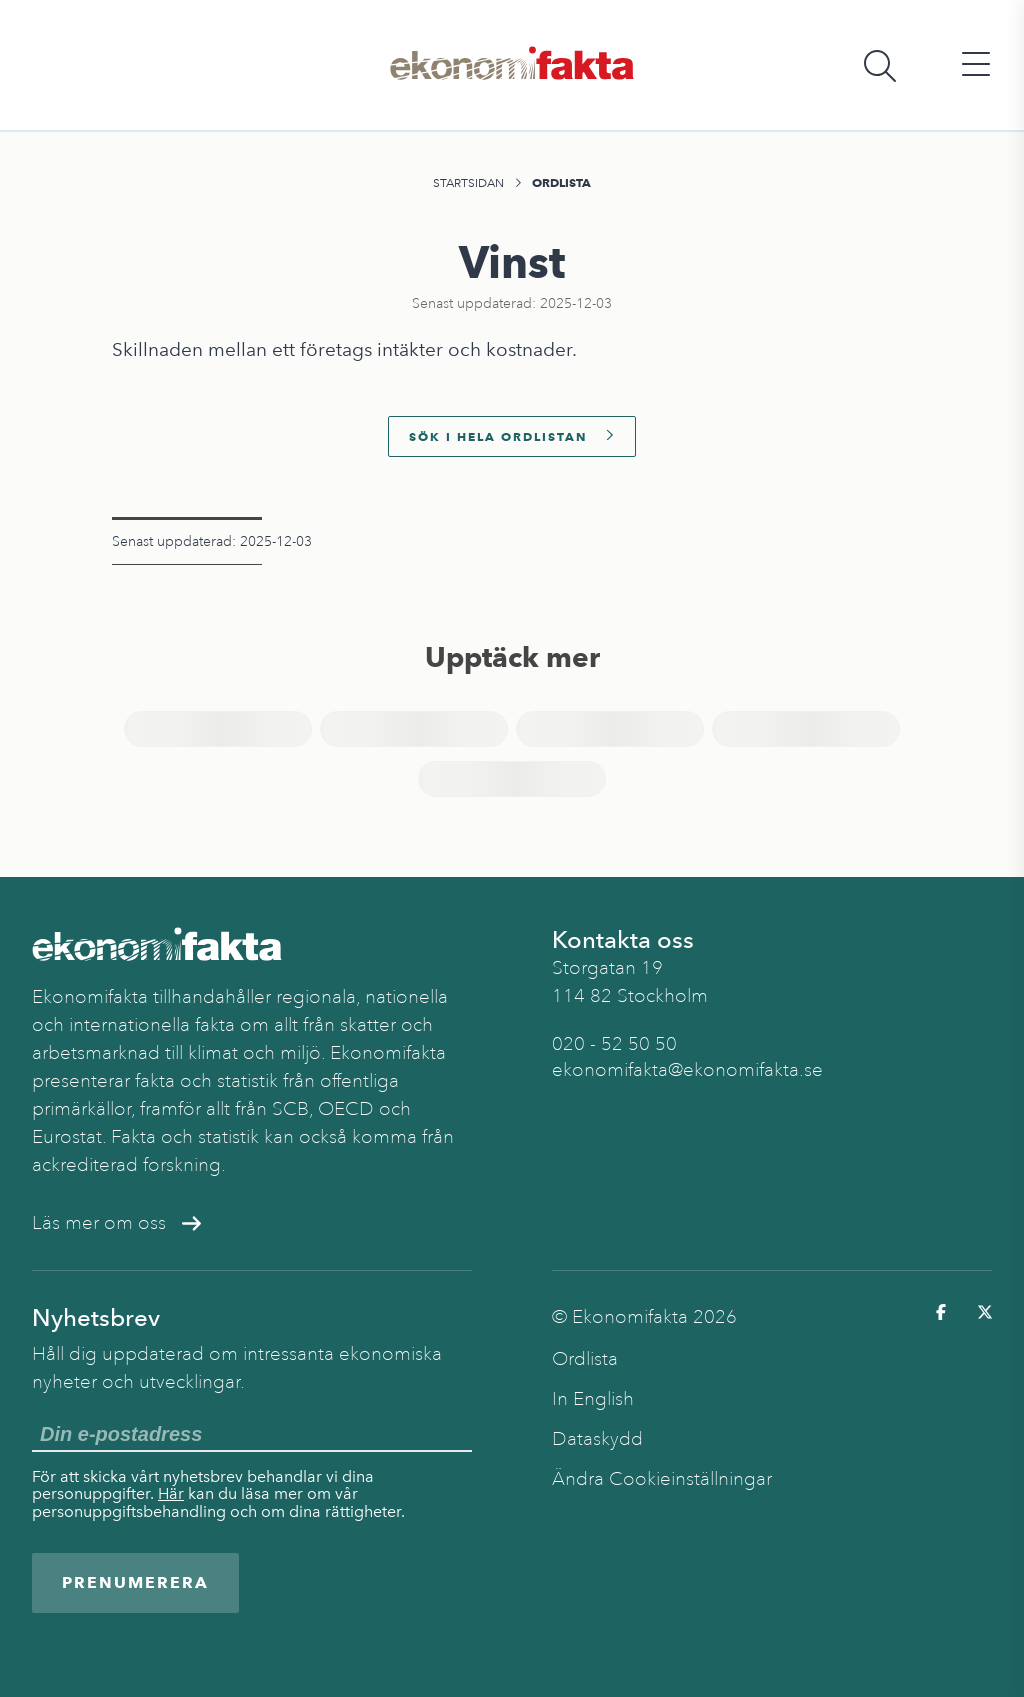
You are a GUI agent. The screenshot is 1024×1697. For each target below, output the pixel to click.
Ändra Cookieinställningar (662, 1479)
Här (171, 1493)
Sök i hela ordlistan (512, 436)
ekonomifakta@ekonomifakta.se (687, 1070)
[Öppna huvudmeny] (976, 65)
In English (593, 1399)
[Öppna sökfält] (880, 65)
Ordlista (561, 182)
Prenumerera (135, 1582)
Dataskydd (597, 1439)
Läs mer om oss (116, 1223)
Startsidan (468, 183)
